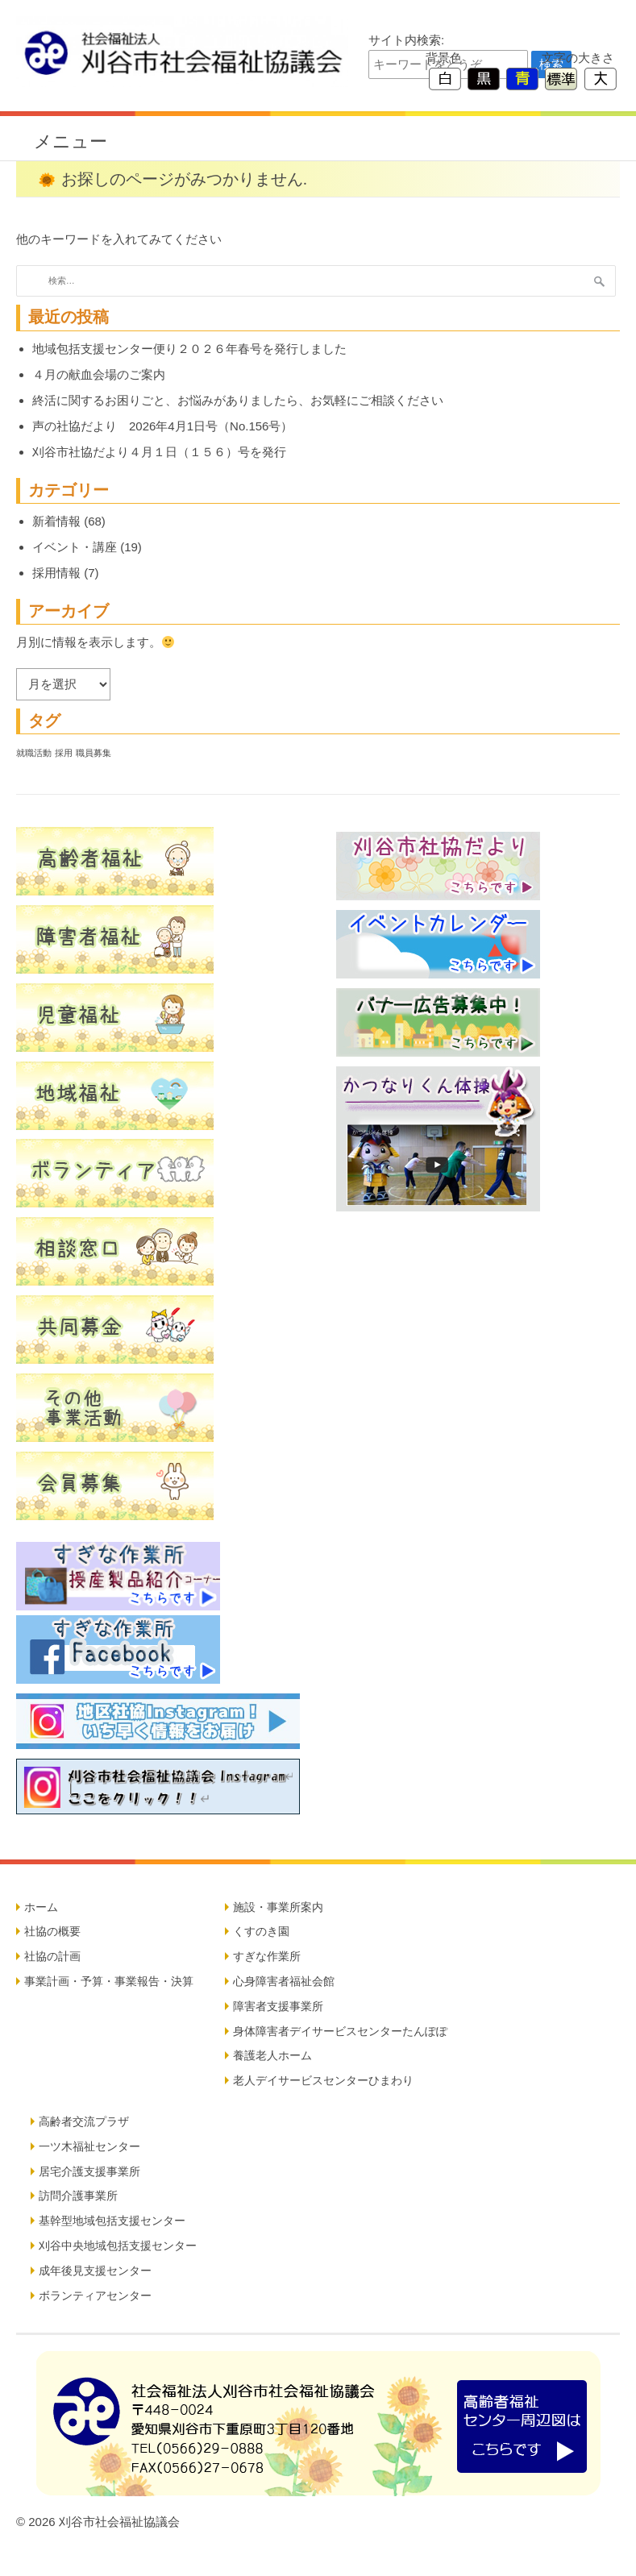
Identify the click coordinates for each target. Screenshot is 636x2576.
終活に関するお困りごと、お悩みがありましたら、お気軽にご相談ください (237, 400)
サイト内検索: (406, 40)
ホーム (41, 1907)
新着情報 (56, 521)
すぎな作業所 (267, 1956)
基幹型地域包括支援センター (112, 2220)
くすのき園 (261, 1931)
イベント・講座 (74, 547)
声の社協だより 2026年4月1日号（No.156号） (162, 426)
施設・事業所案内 (278, 1907)
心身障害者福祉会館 (284, 1981)
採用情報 (56, 573)
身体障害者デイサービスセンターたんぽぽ (340, 2031)
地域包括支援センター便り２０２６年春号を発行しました (189, 348)
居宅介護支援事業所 (89, 2171)
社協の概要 (52, 1931)
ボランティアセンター (95, 2295)
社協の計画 (52, 1956)
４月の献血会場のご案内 (98, 374)
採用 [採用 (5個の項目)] (64, 753)
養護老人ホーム (272, 2055)
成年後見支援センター (95, 2270)
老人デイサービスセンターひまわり (323, 2080)
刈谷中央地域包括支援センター (118, 2245)
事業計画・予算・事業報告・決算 (108, 1981)
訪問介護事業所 (78, 2195)
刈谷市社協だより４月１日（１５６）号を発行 (159, 452)
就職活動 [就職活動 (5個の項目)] (34, 753)
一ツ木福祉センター (89, 2146)
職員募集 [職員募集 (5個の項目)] (93, 753)
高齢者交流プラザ (84, 2121)
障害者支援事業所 (278, 2006)
